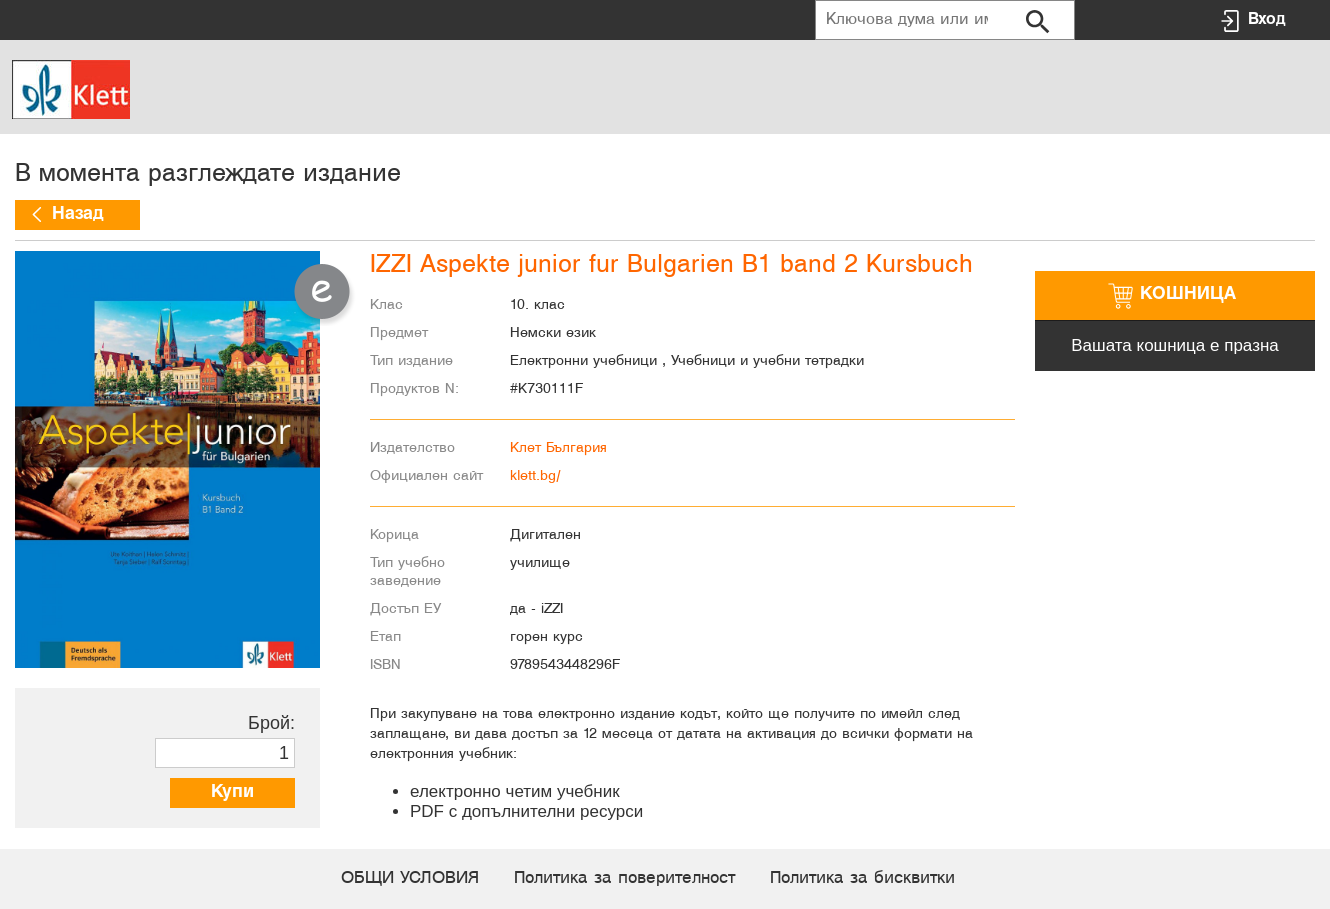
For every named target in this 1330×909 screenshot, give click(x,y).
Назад (77, 214)
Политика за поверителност (624, 878)
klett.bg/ (535, 476)
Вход (1266, 19)
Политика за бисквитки (862, 878)
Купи (232, 792)
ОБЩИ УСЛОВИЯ (410, 878)
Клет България (558, 448)
